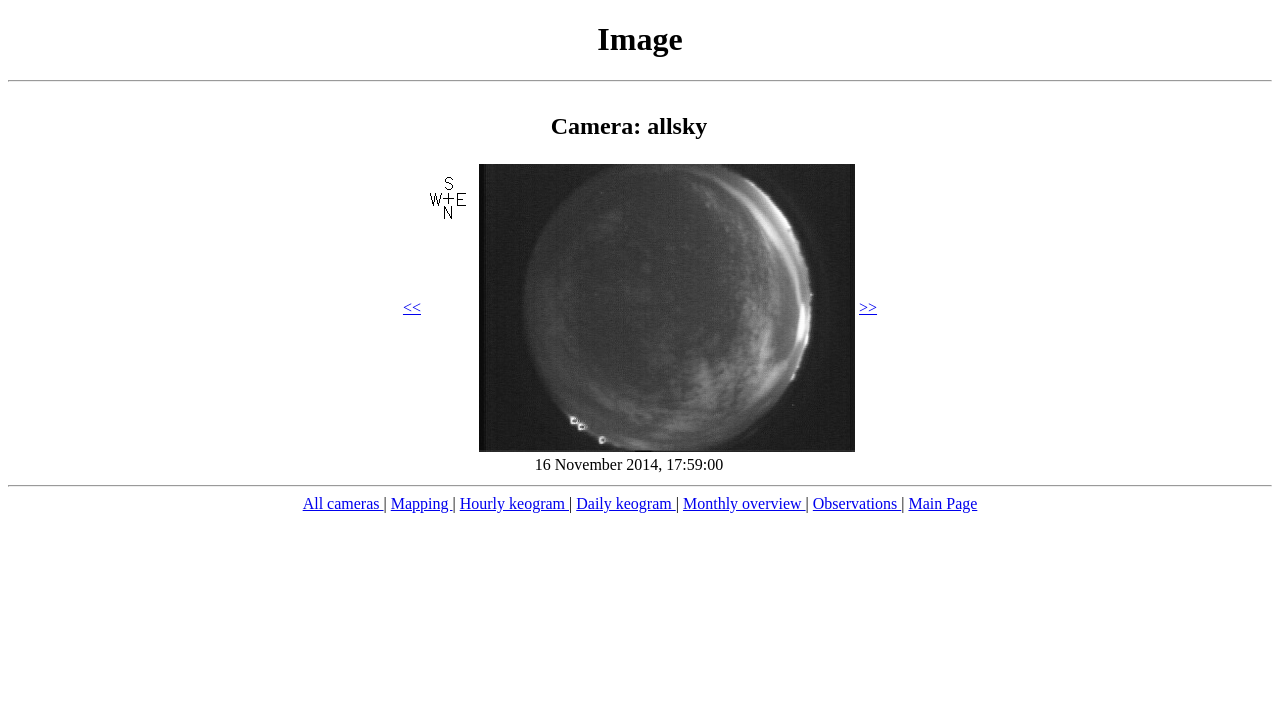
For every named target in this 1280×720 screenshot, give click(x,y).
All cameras (343, 503)
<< (412, 307)
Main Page (942, 503)
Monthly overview (744, 503)
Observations (857, 503)
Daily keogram (626, 503)
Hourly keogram (514, 503)
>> (868, 307)
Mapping (422, 503)
